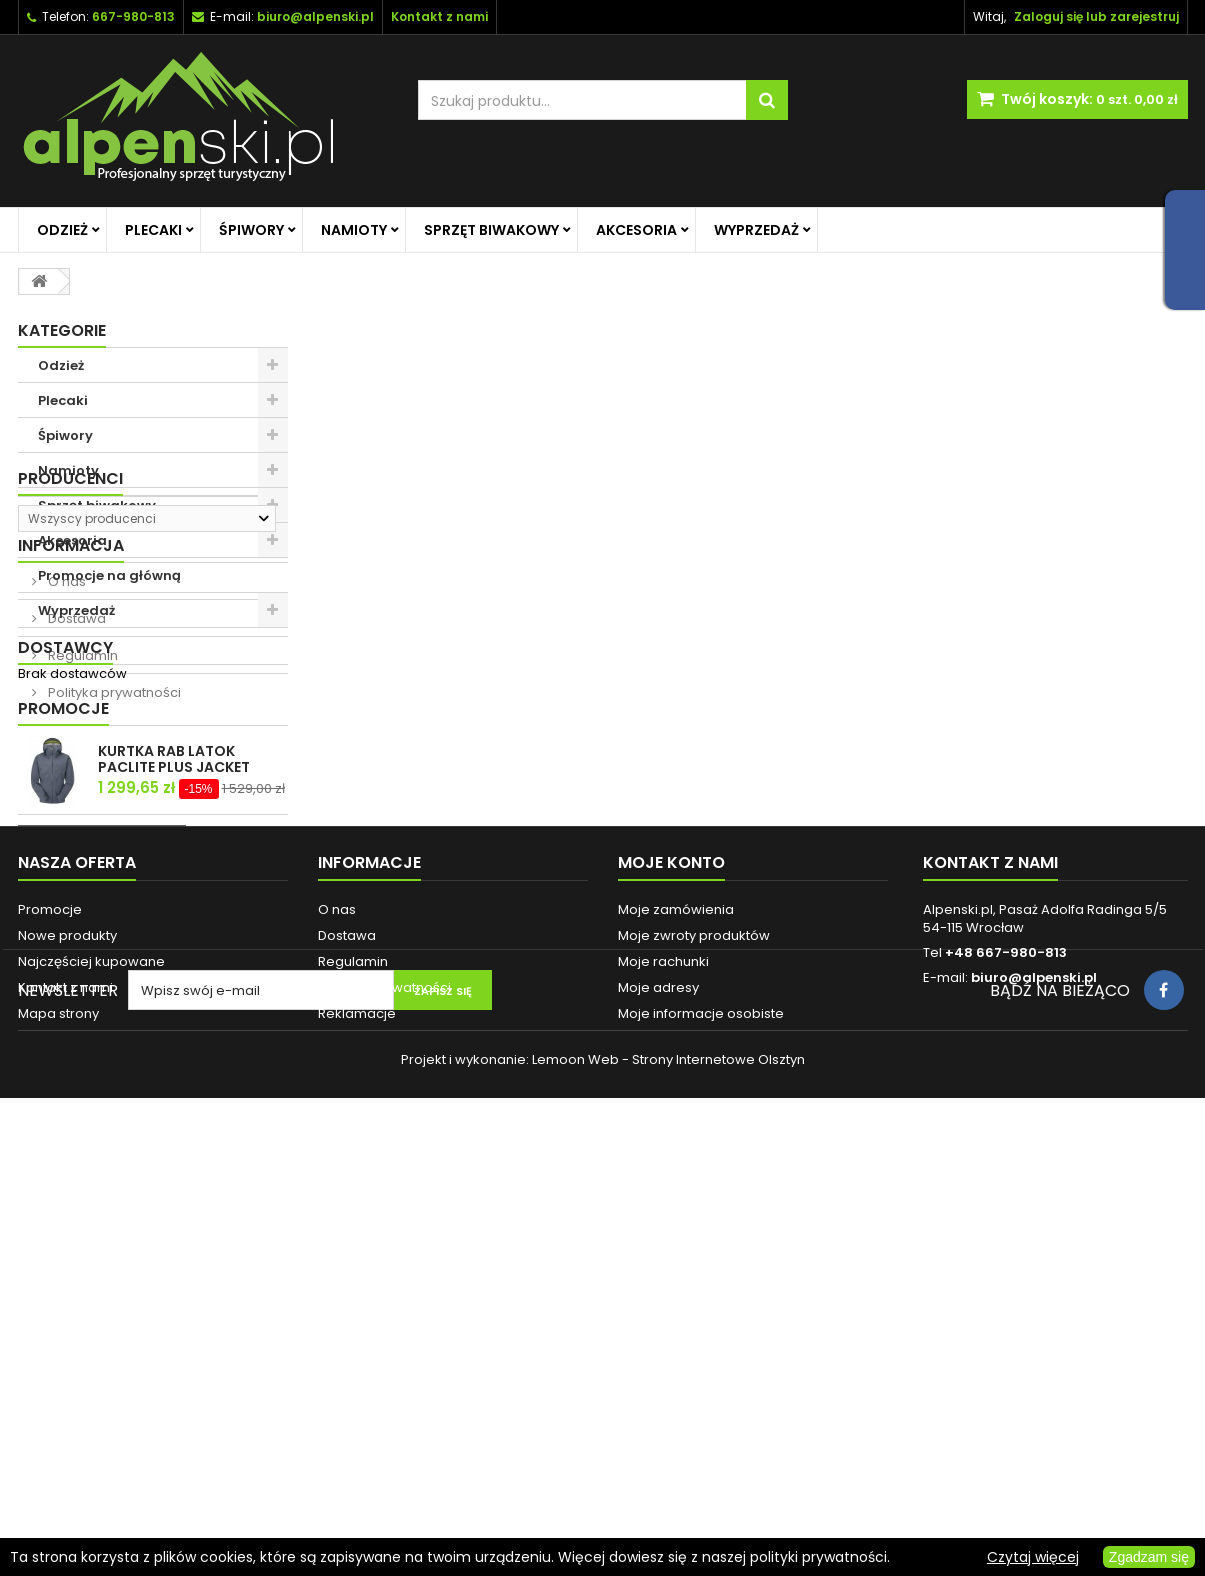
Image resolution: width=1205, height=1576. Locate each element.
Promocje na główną (109, 575)
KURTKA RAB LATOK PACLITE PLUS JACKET (174, 1078)
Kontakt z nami (65, 1374)
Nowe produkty (67, 1322)
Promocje (63, 1027)
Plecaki (153, 230)
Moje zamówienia (676, 1296)
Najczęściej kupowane (91, 1348)
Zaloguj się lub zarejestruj (1096, 16)
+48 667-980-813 (1006, 1339)
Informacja (71, 758)
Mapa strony (58, 1400)
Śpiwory (251, 230)
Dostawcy (65, 957)
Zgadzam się (1149, 1557)
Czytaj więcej (1033, 1557)
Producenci (70, 662)
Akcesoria (636, 230)
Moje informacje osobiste (701, 1400)
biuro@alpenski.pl (315, 16)
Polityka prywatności (113, 905)
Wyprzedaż (756, 230)
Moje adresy (658, 1374)
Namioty (354, 230)
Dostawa (75, 831)
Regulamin (81, 868)
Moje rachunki (663, 1348)
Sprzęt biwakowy (491, 230)
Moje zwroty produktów (694, 1322)
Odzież (62, 230)
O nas (65, 794)
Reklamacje (357, 1400)
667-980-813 (133, 16)
